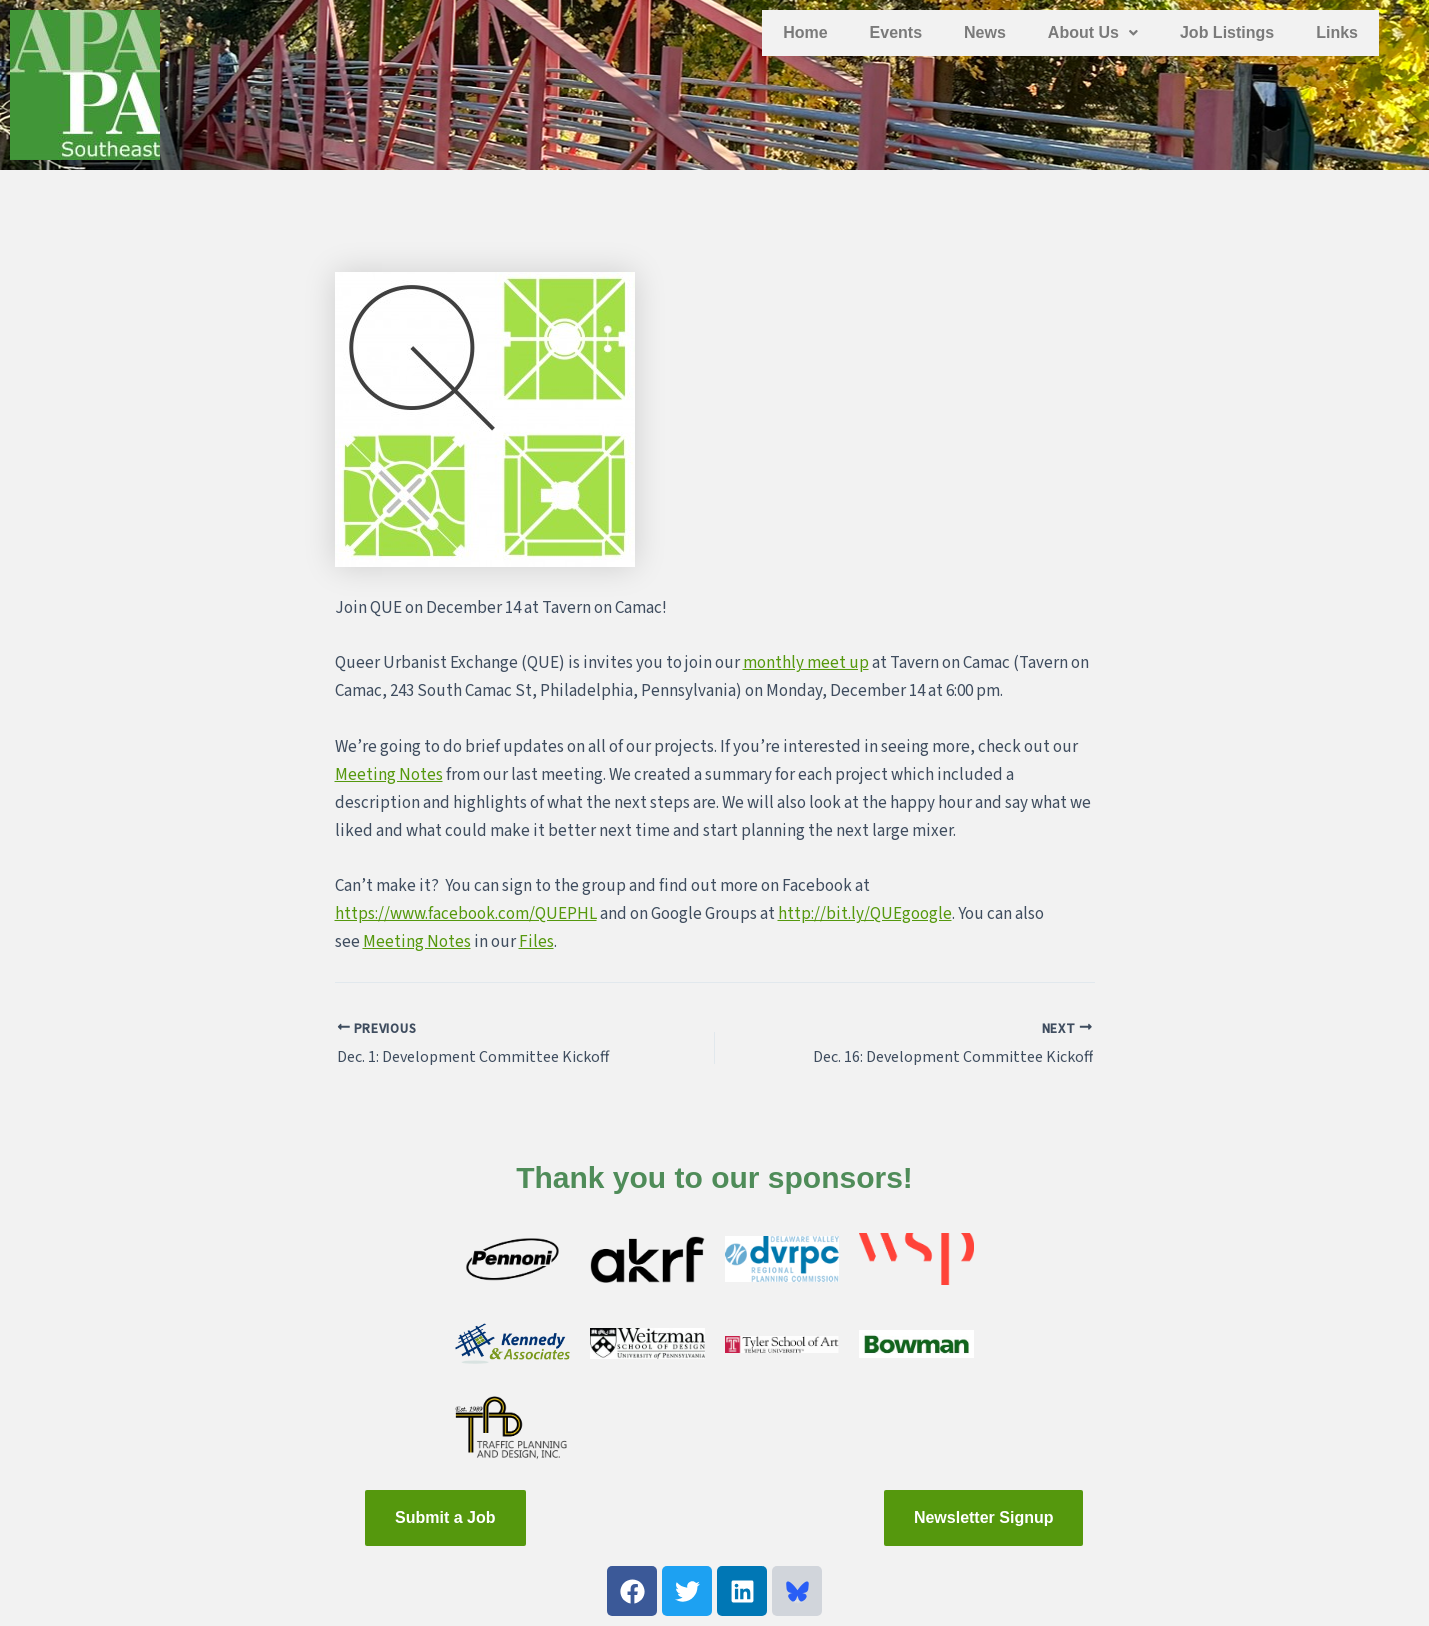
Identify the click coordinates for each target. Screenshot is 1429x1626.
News (985, 32)
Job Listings (1227, 32)
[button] (1093, 33)
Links (1337, 32)
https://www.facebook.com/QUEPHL (466, 914)
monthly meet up (806, 663)
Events (896, 32)
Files (536, 942)
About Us (1093, 32)
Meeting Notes (389, 775)
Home (805, 32)
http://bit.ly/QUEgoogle (865, 914)
